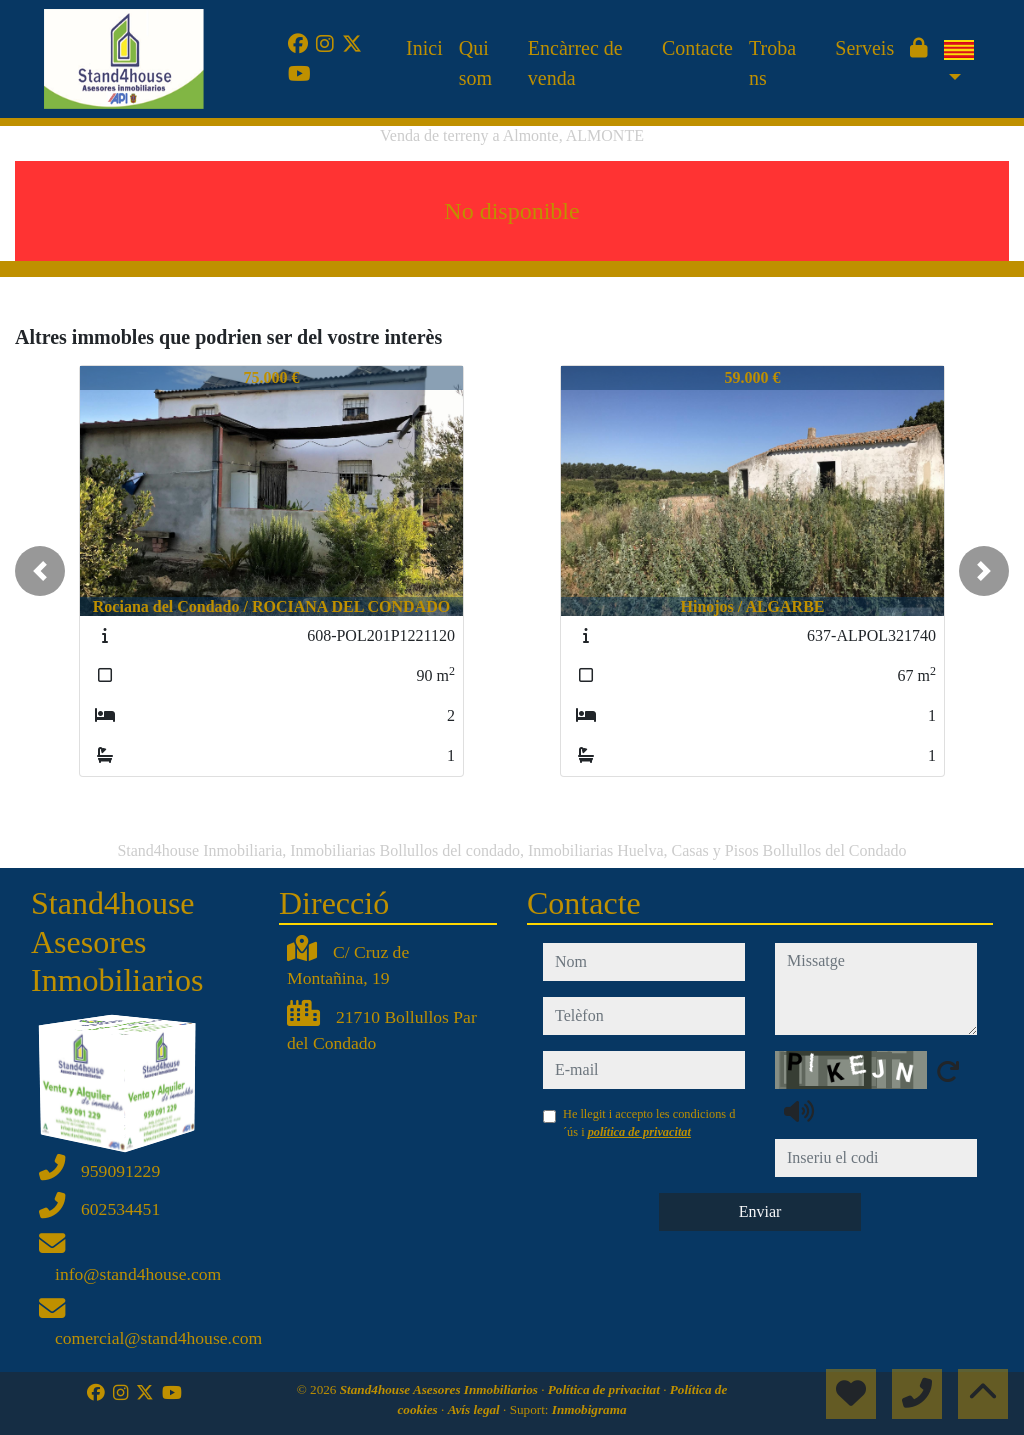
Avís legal (475, 1409)
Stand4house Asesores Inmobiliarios (440, 1389)
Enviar (760, 1211)
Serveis (864, 48)
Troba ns (772, 63)
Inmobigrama (589, 1409)
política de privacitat (639, 1132)
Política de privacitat (605, 1389)
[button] (40, 571)
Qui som (475, 63)
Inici (424, 48)
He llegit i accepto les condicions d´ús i (649, 1123)
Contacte (697, 48)
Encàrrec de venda (575, 63)
